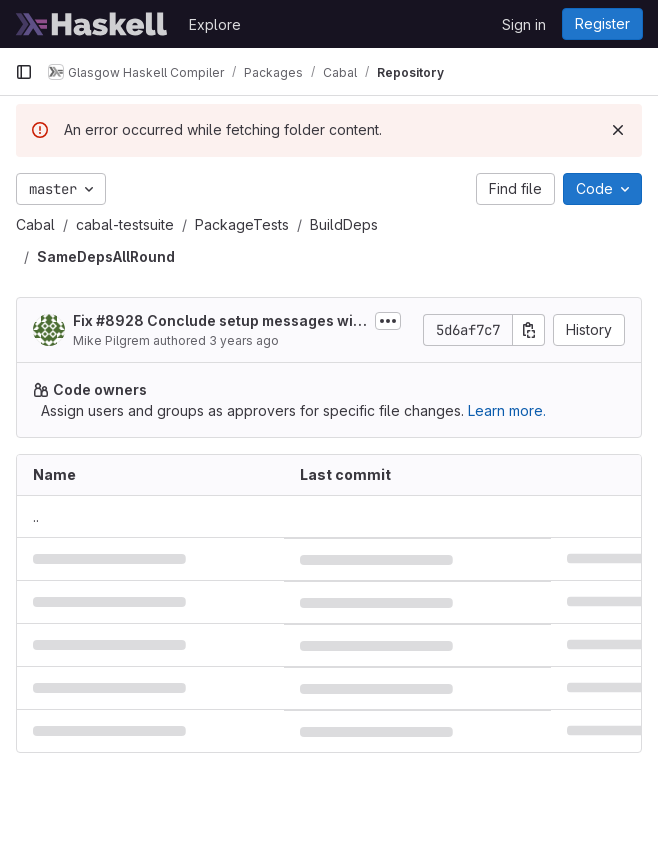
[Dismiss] (618, 130)
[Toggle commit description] (388, 321)
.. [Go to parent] (36, 516)
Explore (215, 24)
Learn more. (507, 410)
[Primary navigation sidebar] (24, 72)
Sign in (524, 24)
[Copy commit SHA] (529, 330)
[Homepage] (92, 24)
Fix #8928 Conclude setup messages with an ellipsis (220, 321)
